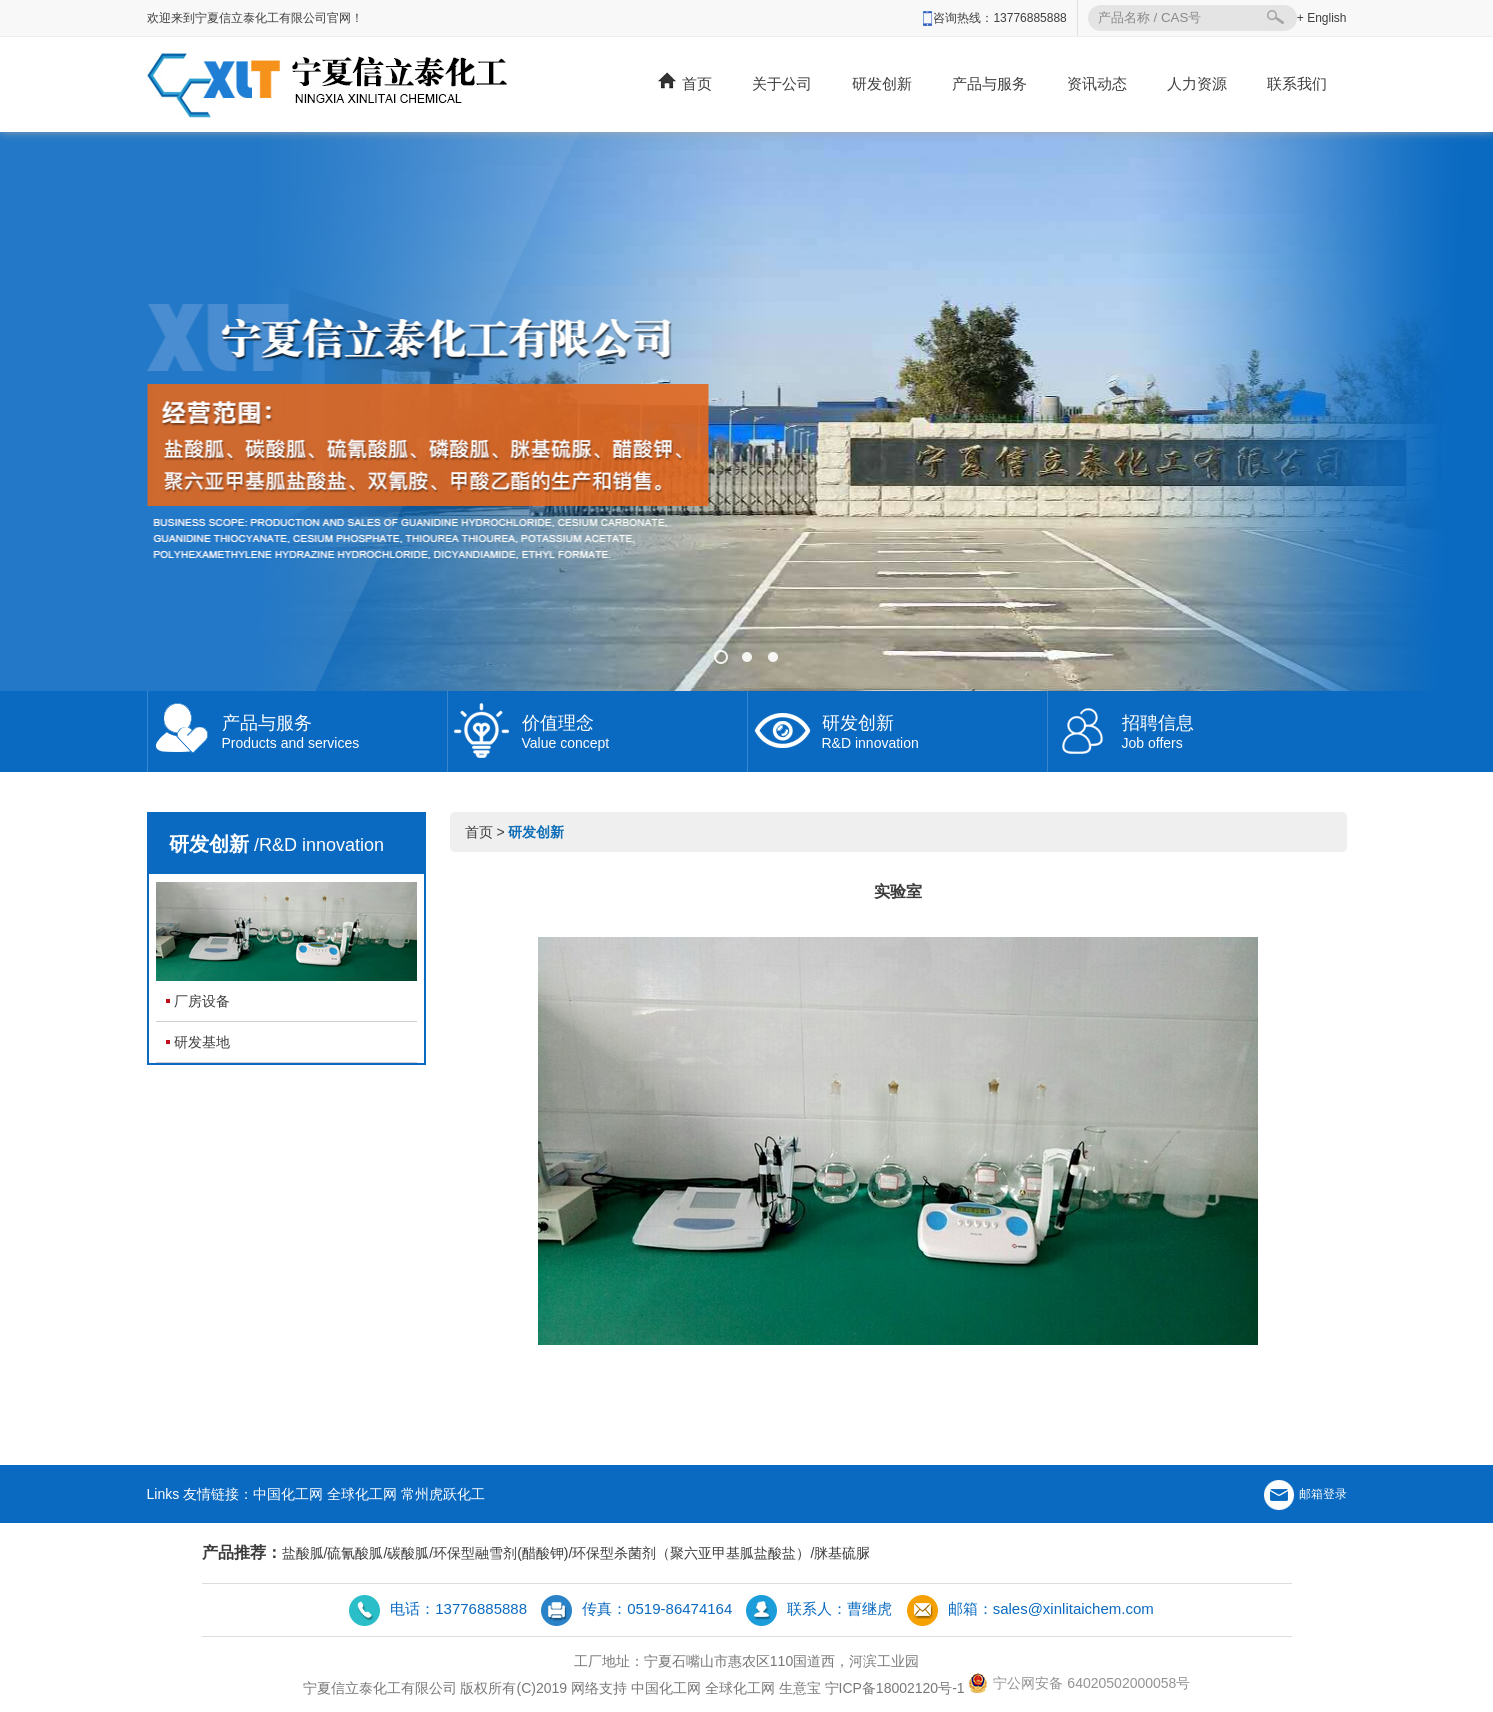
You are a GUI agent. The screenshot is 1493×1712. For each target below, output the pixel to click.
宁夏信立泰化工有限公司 (380, 1688)
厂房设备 (202, 1001)
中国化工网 (288, 1494)
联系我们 (1297, 83)
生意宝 (800, 1688)
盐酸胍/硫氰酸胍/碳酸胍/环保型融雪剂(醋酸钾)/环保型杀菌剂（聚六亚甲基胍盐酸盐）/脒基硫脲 (576, 1553)
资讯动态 (1097, 83)
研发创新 (882, 83)
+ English (1322, 18)
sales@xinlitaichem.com (1073, 1608)
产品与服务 (989, 83)
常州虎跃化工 (443, 1494)
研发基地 (202, 1042)
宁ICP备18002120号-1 (895, 1688)
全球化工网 (362, 1494)
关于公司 (782, 83)
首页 (685, 82)
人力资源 (1197, 83)
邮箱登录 (1305, 1494)
